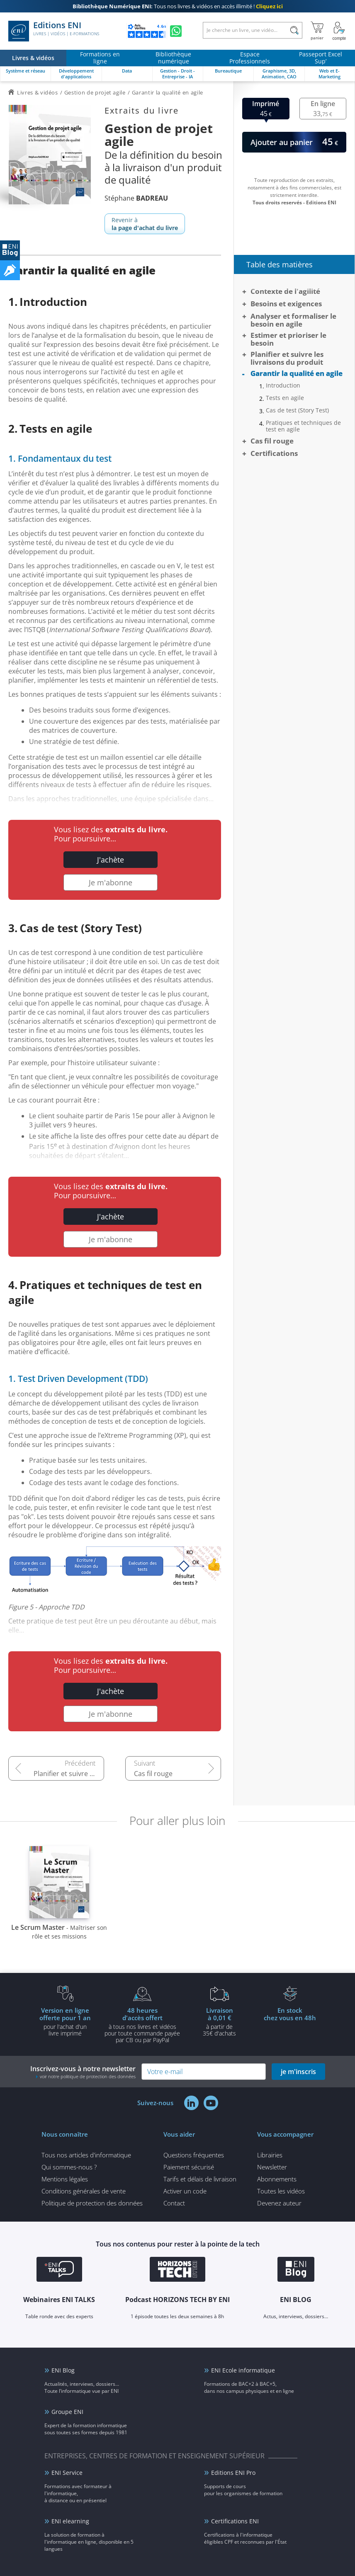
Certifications (274, 453)
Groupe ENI (67, 2412)
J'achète (110, 860)
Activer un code (185, 2191)
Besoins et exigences (286, 304)
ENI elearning (70, 2521)
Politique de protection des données (92, 2203)
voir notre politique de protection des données (88, 2076)
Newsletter (272, 2167)
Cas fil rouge (153, 1773)
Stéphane (136, 198)
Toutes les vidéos (281, 2191)
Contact (174, 2203)
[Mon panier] (317, 31)
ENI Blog (63, 2370)
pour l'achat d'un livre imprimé (65, 2021)
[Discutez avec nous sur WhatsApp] (176, 31)
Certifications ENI (235, 2521)
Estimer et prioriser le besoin (288, 339)
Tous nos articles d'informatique (86, 2155)
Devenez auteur (279, 2203)
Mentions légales (64, 2179)
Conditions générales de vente (83, 2191)
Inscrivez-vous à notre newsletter (83, 2071)
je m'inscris (298, 2071)
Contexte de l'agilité (285, 291)
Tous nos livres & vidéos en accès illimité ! (178, 6)
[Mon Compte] (339, 31)
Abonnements (277, 2179)
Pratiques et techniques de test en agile (303, 426)
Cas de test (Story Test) (297, 410)
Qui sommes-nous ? (69, 2167)
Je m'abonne (110, 882)
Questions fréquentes (193, 2155)
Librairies (269, 2155)
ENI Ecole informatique (243, 2370)
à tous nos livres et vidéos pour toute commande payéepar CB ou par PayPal (142, 2024)
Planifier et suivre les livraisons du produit (69, 1773)
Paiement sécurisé (188, 2167)
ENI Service (67, 2473)
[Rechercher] (294, 30)
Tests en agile (285, 398)
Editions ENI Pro (233, 2473)
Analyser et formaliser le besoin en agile (293, 320)
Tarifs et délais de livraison (199, 2179)
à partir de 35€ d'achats (219, 2021)
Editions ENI (53, 31)
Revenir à (145, 224)
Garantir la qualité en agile (296, 373)
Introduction (283, 385)
